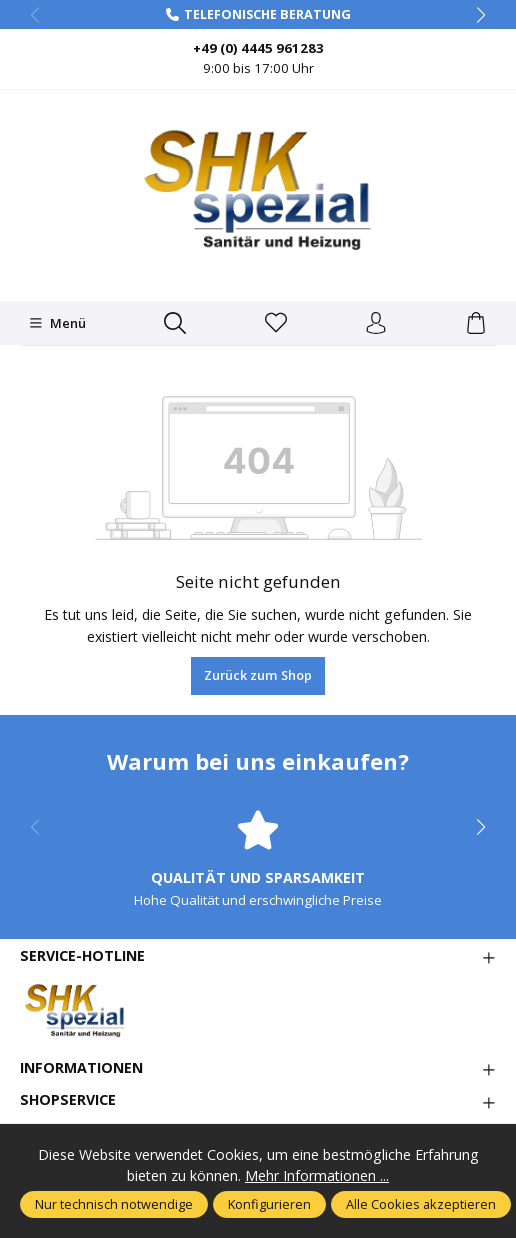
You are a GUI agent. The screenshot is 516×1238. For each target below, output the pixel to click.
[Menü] (57, 323)
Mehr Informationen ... (317, 1175)
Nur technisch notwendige (114, 1204)
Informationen (81, 1068)
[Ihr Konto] (376, 324)
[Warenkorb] (476, 324)
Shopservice (68, 1100)
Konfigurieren (269, 1204)
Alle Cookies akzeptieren (421, 1204)
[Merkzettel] (276, 324)
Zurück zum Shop (258, 675)
